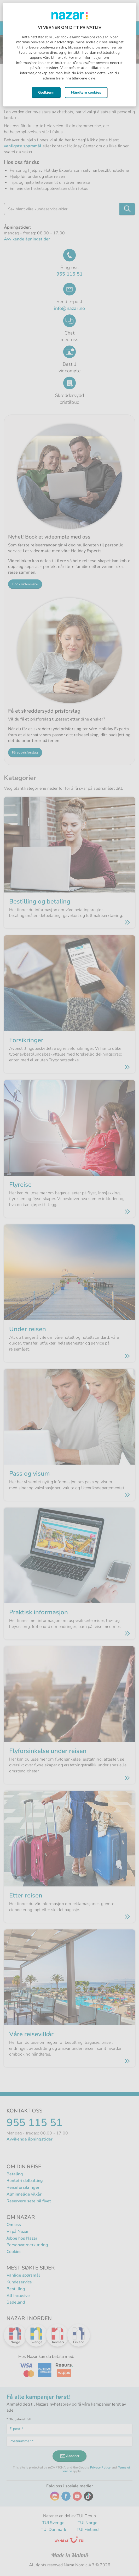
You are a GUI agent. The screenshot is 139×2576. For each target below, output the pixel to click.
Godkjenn (46, 92)
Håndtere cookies (86, 92)
